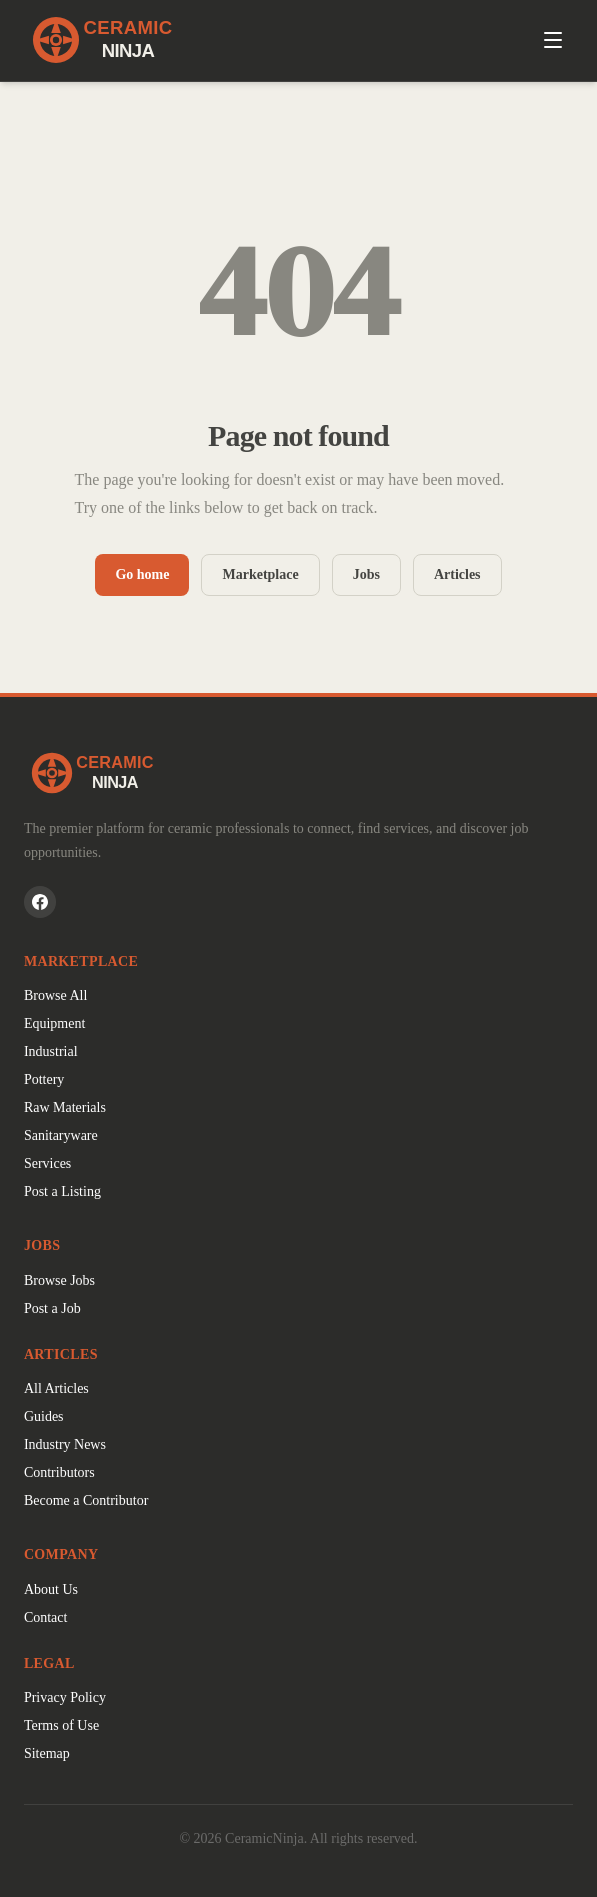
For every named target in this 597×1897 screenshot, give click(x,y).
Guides (44, 1416)
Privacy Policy (65, 1697)
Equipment (54, 1023)
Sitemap (47, 1753)
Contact (46, 1617)
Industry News (65, 1444)
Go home (142, 574)
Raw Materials (65, 1107)
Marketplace (260, 574)
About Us (51, 1589)
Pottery (44, 1079)
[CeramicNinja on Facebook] (40, 902)
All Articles (56, 1388)
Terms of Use (61, 1725)
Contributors (59, 1472)
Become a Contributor (86, 1500)
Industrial (51, 1051)
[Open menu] (553, 40)
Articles (457, 574)
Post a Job (52, 1308)
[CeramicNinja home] (298, 773)
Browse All (55, 995)
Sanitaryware (61, 1135)
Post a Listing (62, 1191)
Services (47, 1163)
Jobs (366, 574)
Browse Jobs (59, 1280)
